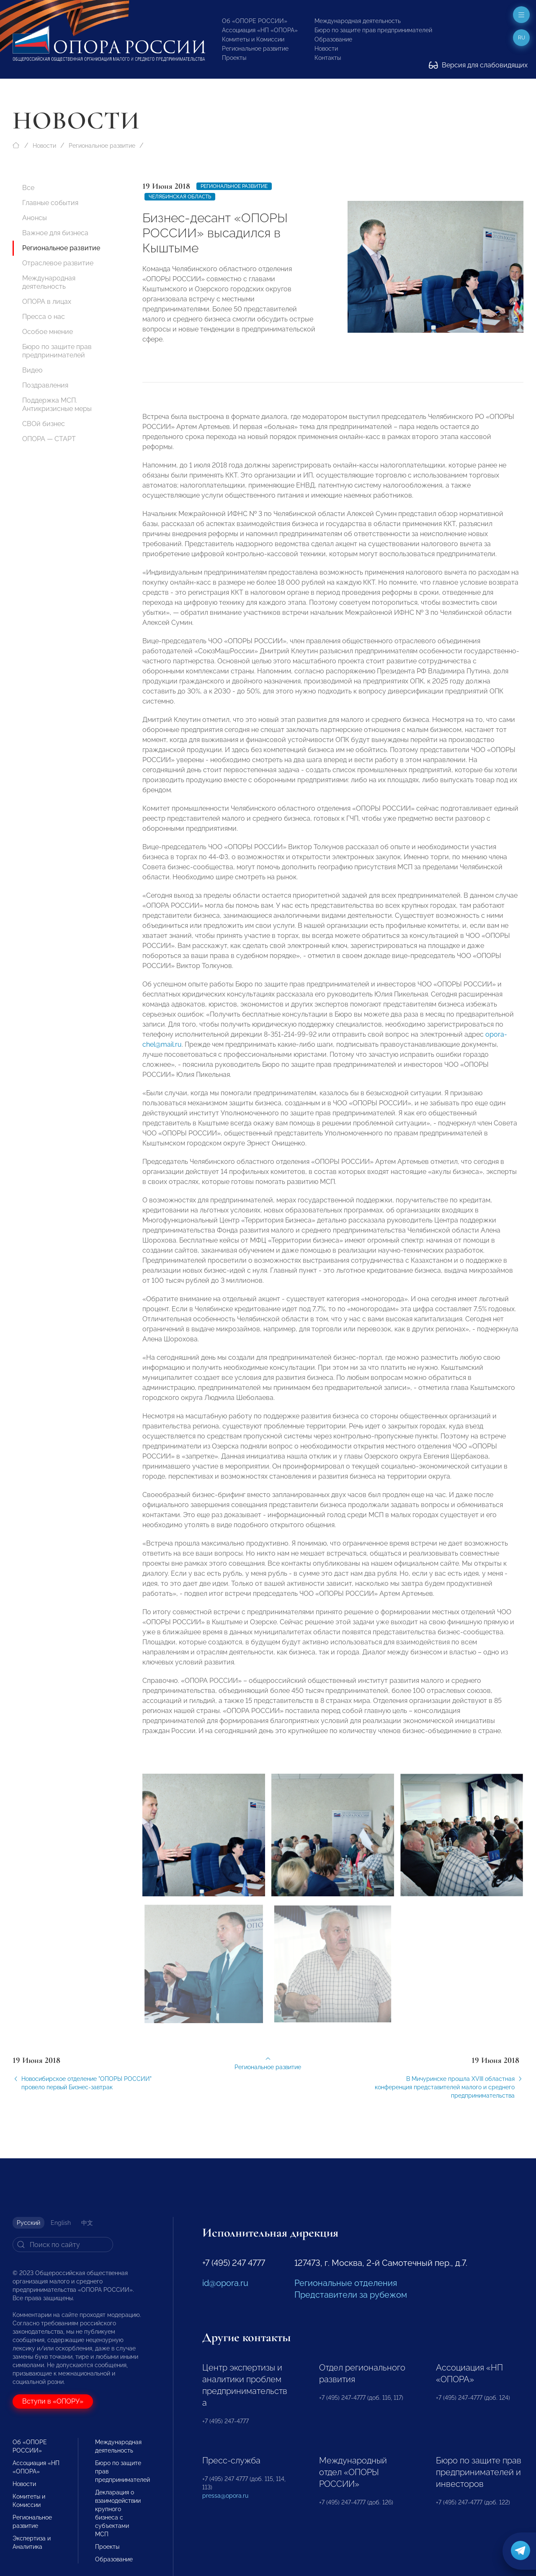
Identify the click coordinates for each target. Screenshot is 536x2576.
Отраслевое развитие (57, 263)
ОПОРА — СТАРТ (49, 439)
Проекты (234, 57)
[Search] (63, 2244)
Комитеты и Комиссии (253, 39)
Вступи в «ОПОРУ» (52, 2401)
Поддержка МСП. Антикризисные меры (57, 404)
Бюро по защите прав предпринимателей (373, 30)
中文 (87, 2222)
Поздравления (45, 385)
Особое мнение (47, 332)
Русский (28, 2222)
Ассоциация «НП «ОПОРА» (260, 30)
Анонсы (34, 218)
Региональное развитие (255, 48)
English (61, 2222)
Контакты (327, 57)
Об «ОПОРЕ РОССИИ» (254, 21)
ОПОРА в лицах (46, 302)
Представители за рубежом (350, 2295)
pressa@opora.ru (225, 2495)
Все (28, 188)
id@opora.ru (225, 2283)
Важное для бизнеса (55, 233)
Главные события (50, 203)
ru (521, 38)
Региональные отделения (345, 2283)
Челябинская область (180, 197)
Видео (32, 370)
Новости (326, 48)
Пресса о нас (43, 317)
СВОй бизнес (43, 424)
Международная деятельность (357, 21)
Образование (333, 39)
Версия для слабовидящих (478, 65)
